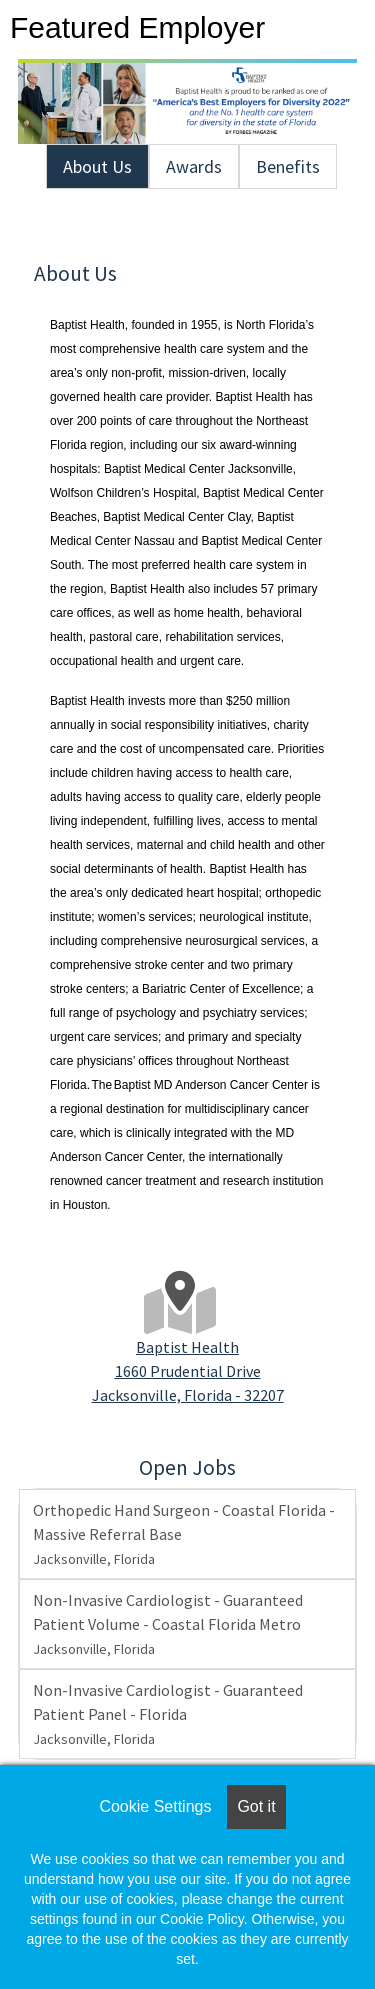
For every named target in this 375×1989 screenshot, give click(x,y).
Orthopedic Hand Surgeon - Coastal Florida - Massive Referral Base (184, 1534)
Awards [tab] (194, 166)
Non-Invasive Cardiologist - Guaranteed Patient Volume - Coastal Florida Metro (168, 1624)
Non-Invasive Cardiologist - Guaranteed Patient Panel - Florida (168, 1714)
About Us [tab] (97, 166)
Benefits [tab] (288, 166)
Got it (256, 1806)
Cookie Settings (155, 1806)
